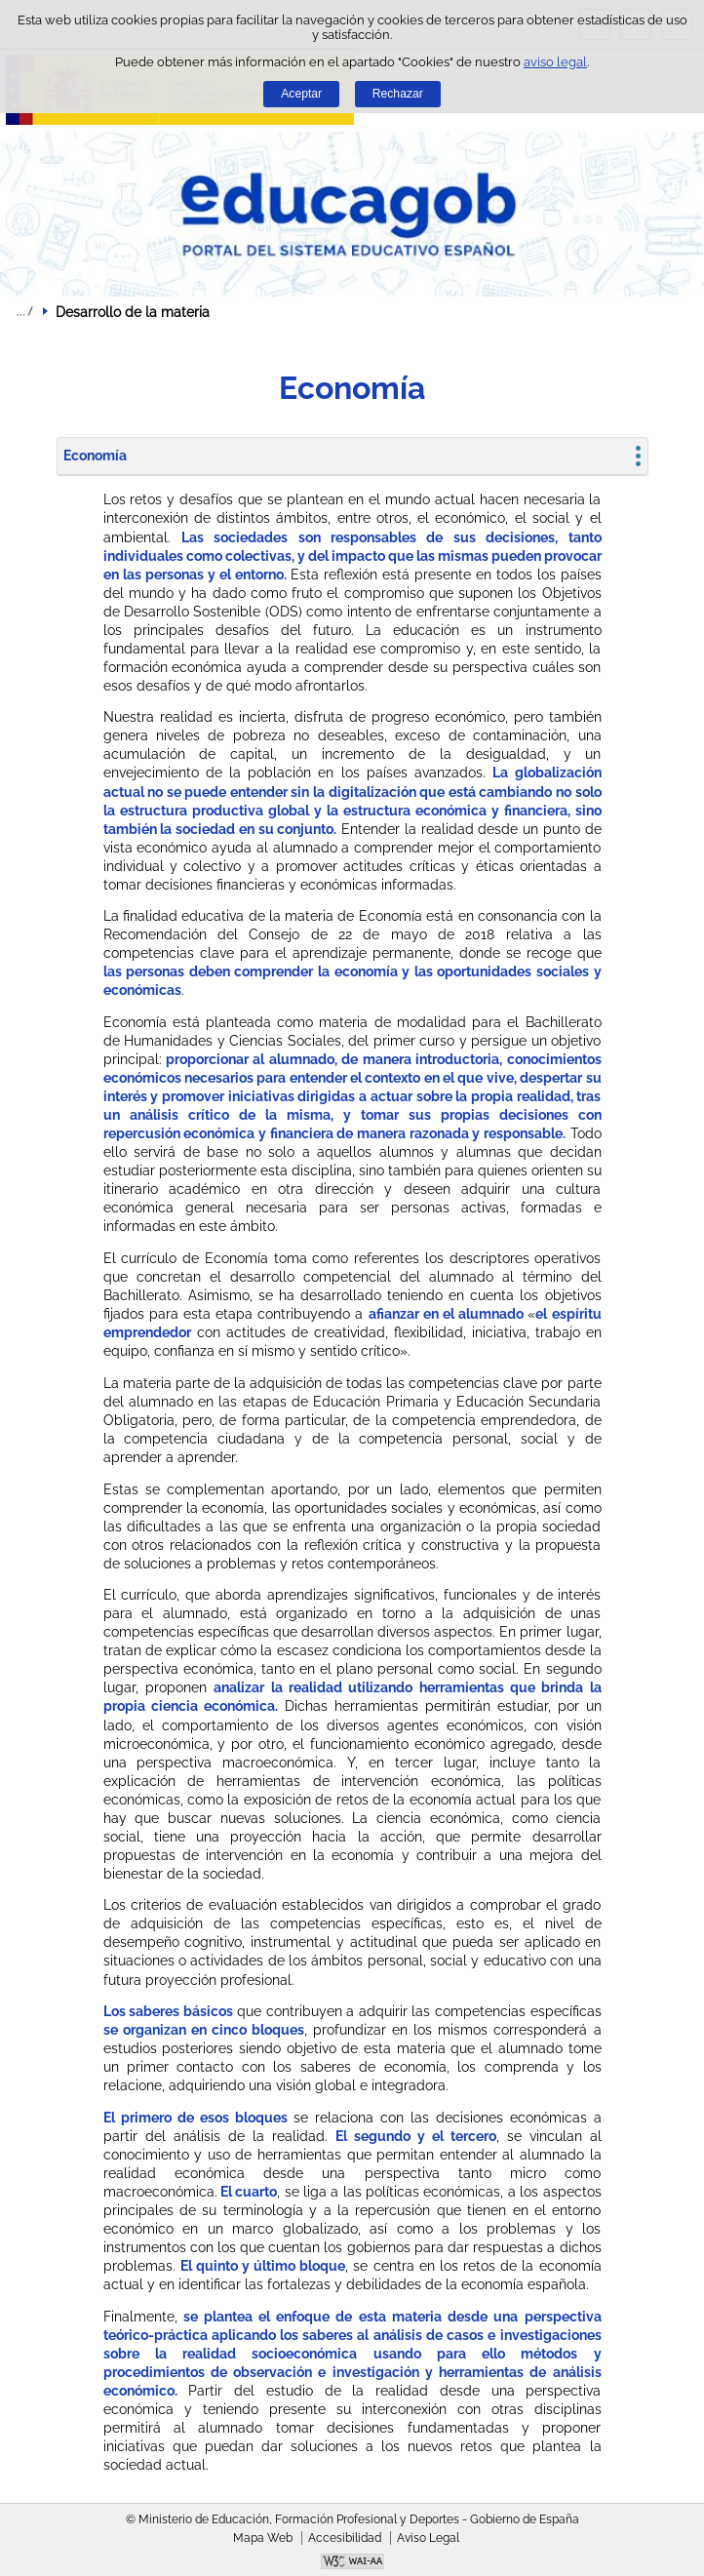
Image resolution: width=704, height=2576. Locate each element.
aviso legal (555, 62)
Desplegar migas (24, 311)
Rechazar (397, 93)
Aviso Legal (428, 2538)
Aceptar (301, 93)
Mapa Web (263, 2538)
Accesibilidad (344, 2538)
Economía (95, 455)
